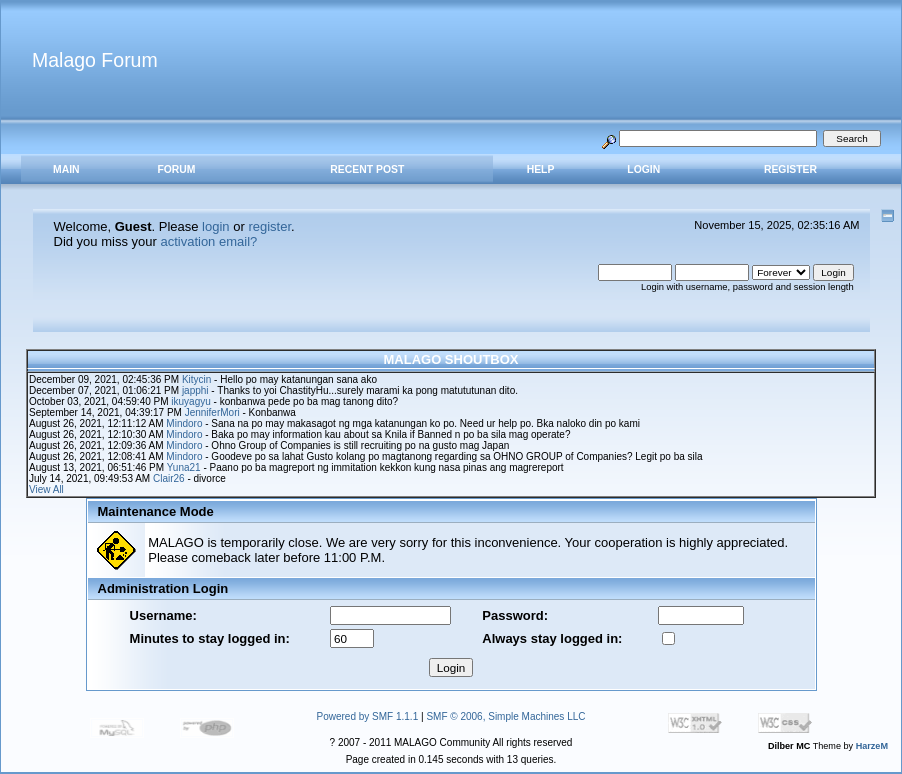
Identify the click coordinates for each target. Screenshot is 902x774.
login (215, 226)
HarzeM (872, 746)
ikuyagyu (190, 401)
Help (541, 169)
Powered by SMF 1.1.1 (368, 716)
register (269, 226)
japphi (195, 390)
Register (790, 169)
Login (643, 169)
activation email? (208, 241)
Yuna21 (184, 467)
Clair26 (169, 478)
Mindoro (184, 423)
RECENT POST (367, 169)
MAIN (66, 169)
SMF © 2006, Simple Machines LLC (505, 716)
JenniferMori (212, 412)
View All (46, 489)
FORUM (176, 169)
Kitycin (196, 379)
